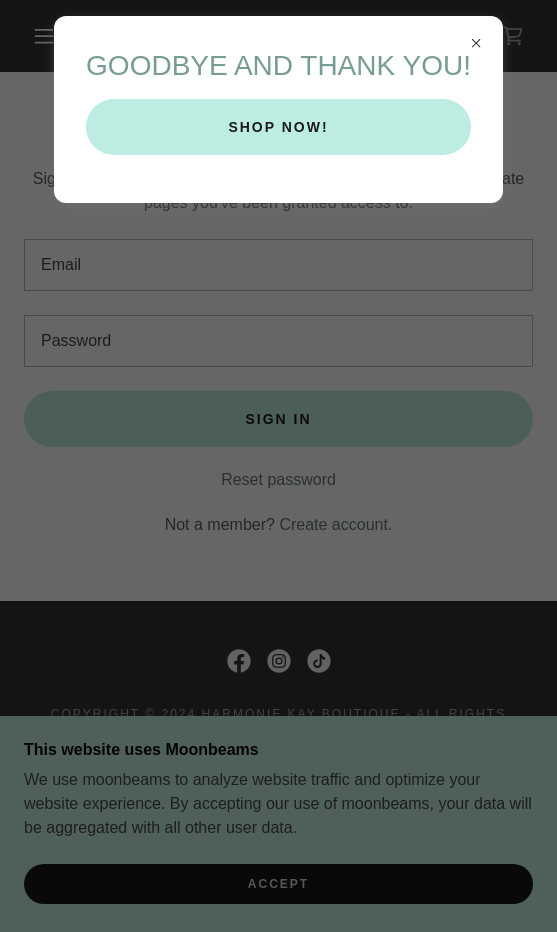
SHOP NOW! (278, 127)
